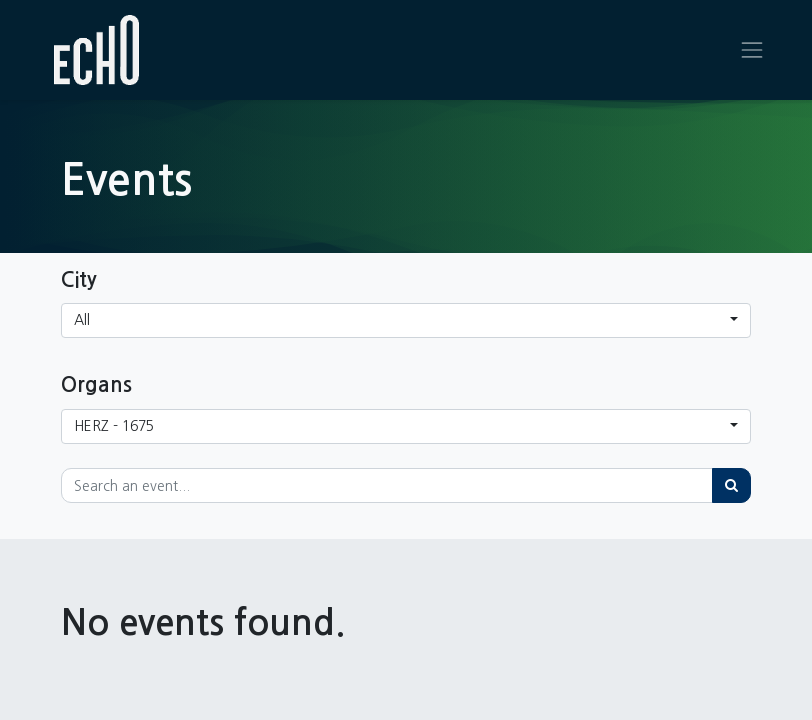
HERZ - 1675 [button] (114, 426)
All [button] (82, 320)
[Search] (731, 485)
